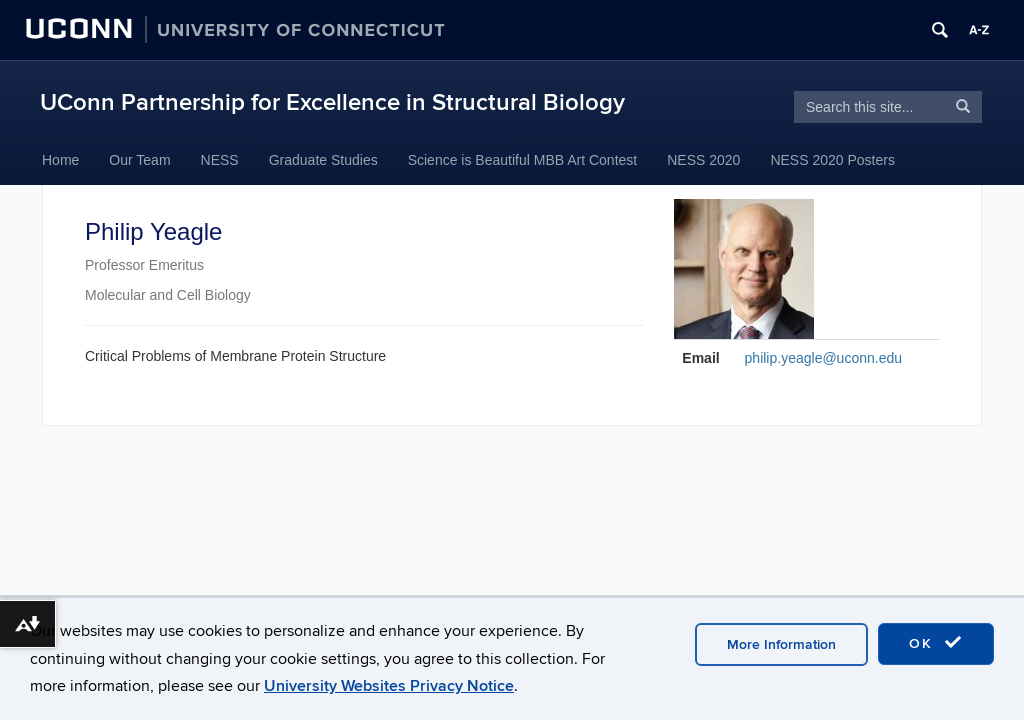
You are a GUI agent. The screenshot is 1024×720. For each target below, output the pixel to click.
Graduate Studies (323, 160)
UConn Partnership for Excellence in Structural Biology (332, 102)
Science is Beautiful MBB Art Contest (523, 160)
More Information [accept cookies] (781, 644)
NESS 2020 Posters (832, 160)
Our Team (139, 160)
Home (60, 160)
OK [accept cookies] (936, 643)
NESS (220, 160)
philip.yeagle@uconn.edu (823, 358)
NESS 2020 (703, 160)
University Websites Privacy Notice (389, 686)
